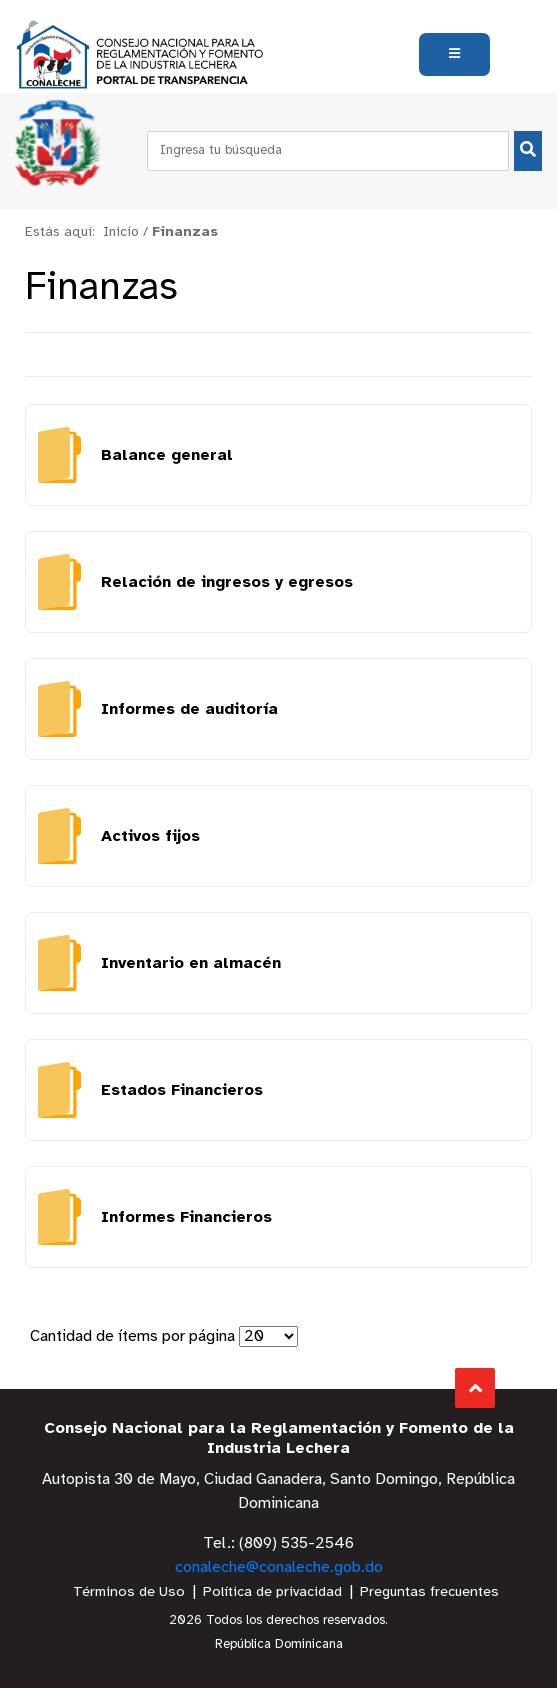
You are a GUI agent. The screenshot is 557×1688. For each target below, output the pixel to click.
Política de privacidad (272, 1592)
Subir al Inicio (475, 1388)
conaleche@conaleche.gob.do (279, 1567)
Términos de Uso (129, 1592)
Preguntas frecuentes (429, 1592)
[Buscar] (528, 151)
